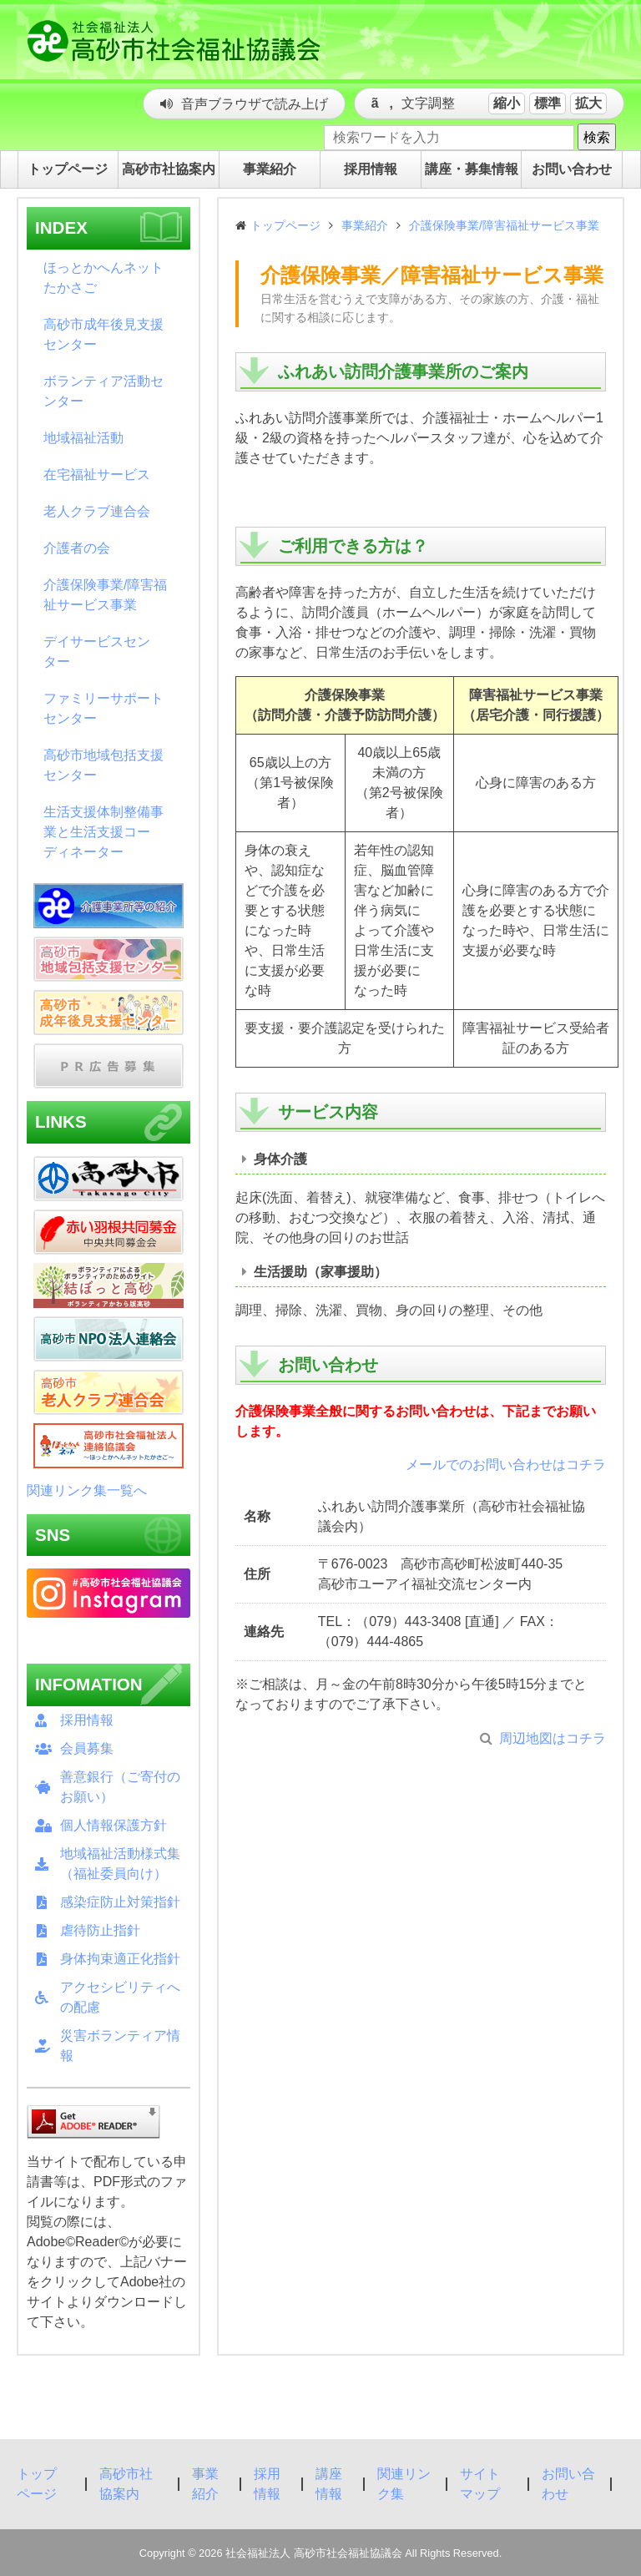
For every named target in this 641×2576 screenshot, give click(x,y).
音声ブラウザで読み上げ (254, 104)
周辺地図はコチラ (552, 1738)
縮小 (506, 103)
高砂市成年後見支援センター (103, 334)
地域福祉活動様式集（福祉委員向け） (120, 1863)
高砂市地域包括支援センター (103, 765)
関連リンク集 (404, 2484)
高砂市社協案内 (126, 2484)
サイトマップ (480, 2484)
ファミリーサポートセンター (103, 708)
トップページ (285, 225)
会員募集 (87, 1748)
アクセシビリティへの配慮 (120, 1997)
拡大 (588, 103)
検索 (596, 137)
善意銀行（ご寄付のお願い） (120, 1787)
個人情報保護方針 (113, 1825)
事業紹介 (364, 225)
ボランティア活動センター (103, 391)
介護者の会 (76, 548)
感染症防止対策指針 (120, 1902)
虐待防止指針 (100, 1930)
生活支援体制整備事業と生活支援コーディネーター (103, 832)
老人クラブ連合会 (96, 511)
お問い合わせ (568, 2484)
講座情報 (328, 2484)
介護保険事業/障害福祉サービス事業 (105, 595)
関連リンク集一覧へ (87, 1490)
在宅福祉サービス (96, 474)
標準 (547, 103)
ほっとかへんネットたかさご (103, 277)
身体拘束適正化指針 (120, 1959)
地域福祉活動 (83, 438)
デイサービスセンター (96, 651)
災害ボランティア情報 (120, 2045)
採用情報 (87, 1720)
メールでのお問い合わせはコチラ (506, 1464)
